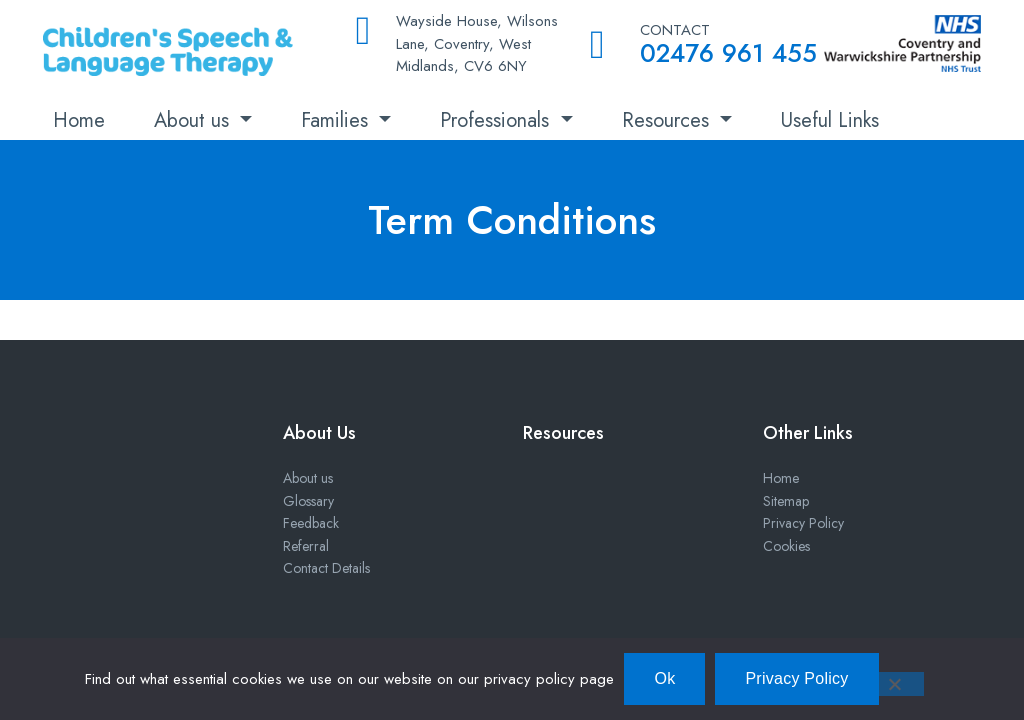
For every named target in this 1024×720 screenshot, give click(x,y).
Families (337, 120)
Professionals (497, 120)
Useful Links (830, 120)
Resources (668, 120)
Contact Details (326, 568)
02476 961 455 (728, 53)
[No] (894, 684)
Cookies (786, 546)
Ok (664, 678)
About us (194, 120)
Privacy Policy (803, 523)
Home (79, 120)
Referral (306, 546)
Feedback (311, 523)
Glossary (308, 501)
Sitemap (786, 501)
